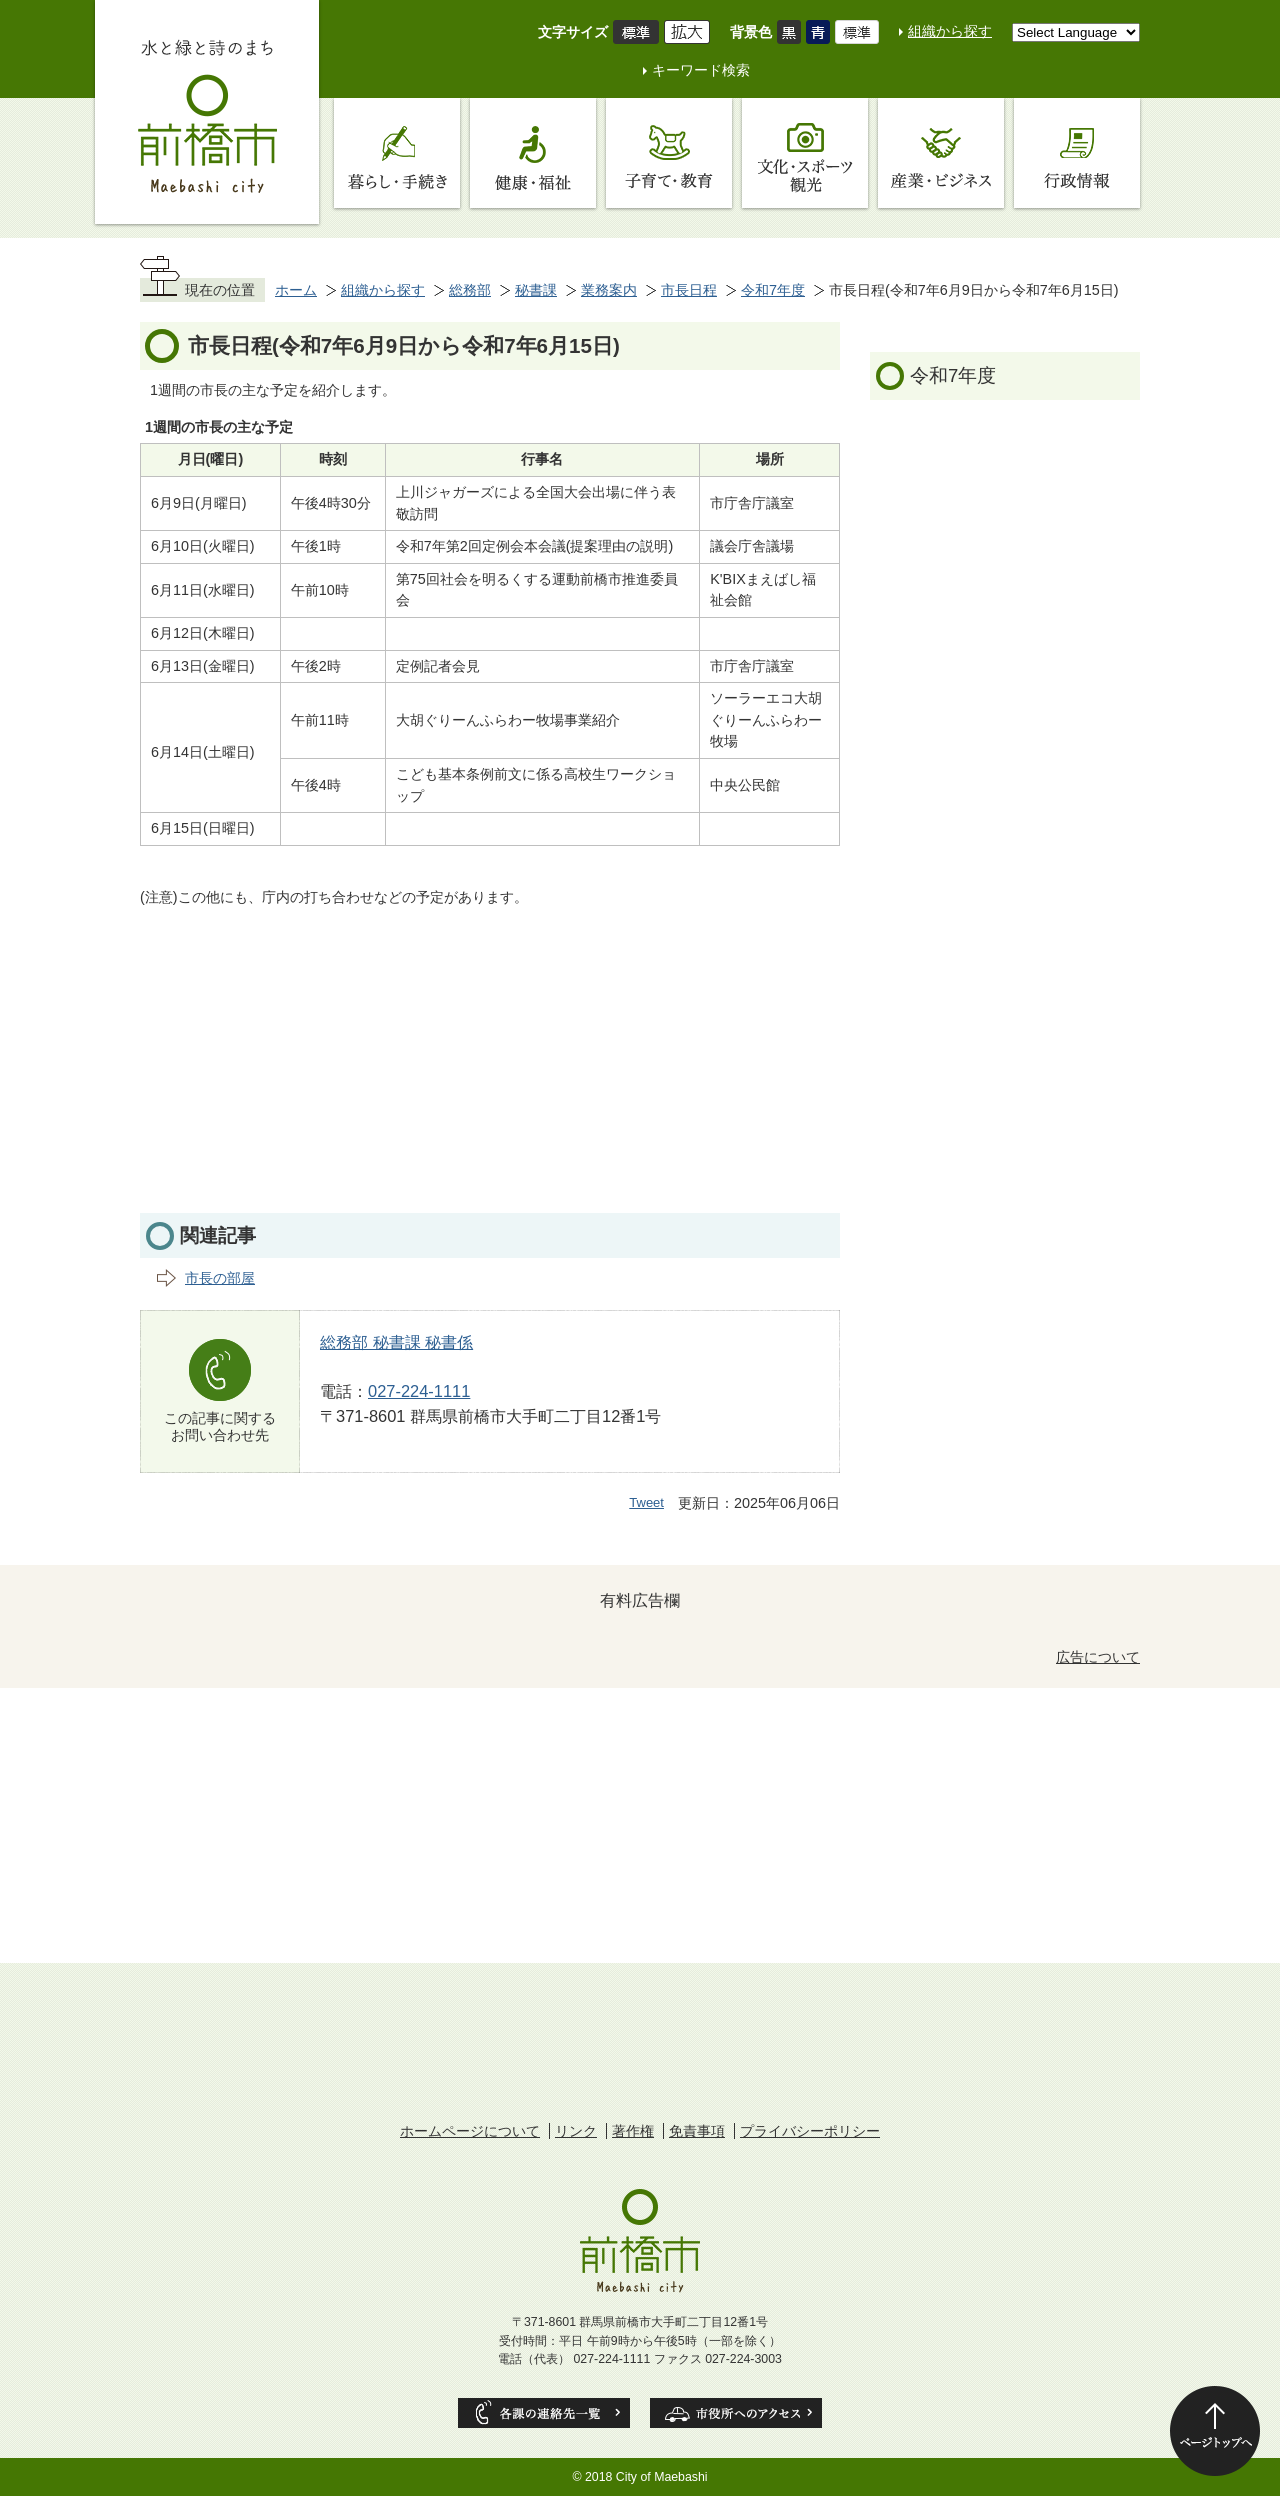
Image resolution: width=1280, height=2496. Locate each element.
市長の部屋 (220, 1278)
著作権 (633, 2131)
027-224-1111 (419, 1391)
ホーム (296, 290)
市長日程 (689, 290)
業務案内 (609, 290)
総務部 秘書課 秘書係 (396, 1342)
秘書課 (536, 290)
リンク (576, 2131)
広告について (1098, 1657)
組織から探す (950, 31)
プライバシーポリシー (810, 2131)
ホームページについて (470, 2131)
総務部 (470, 290)
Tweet (646, 1502)
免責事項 (697, 2131)
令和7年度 (773, 290)
